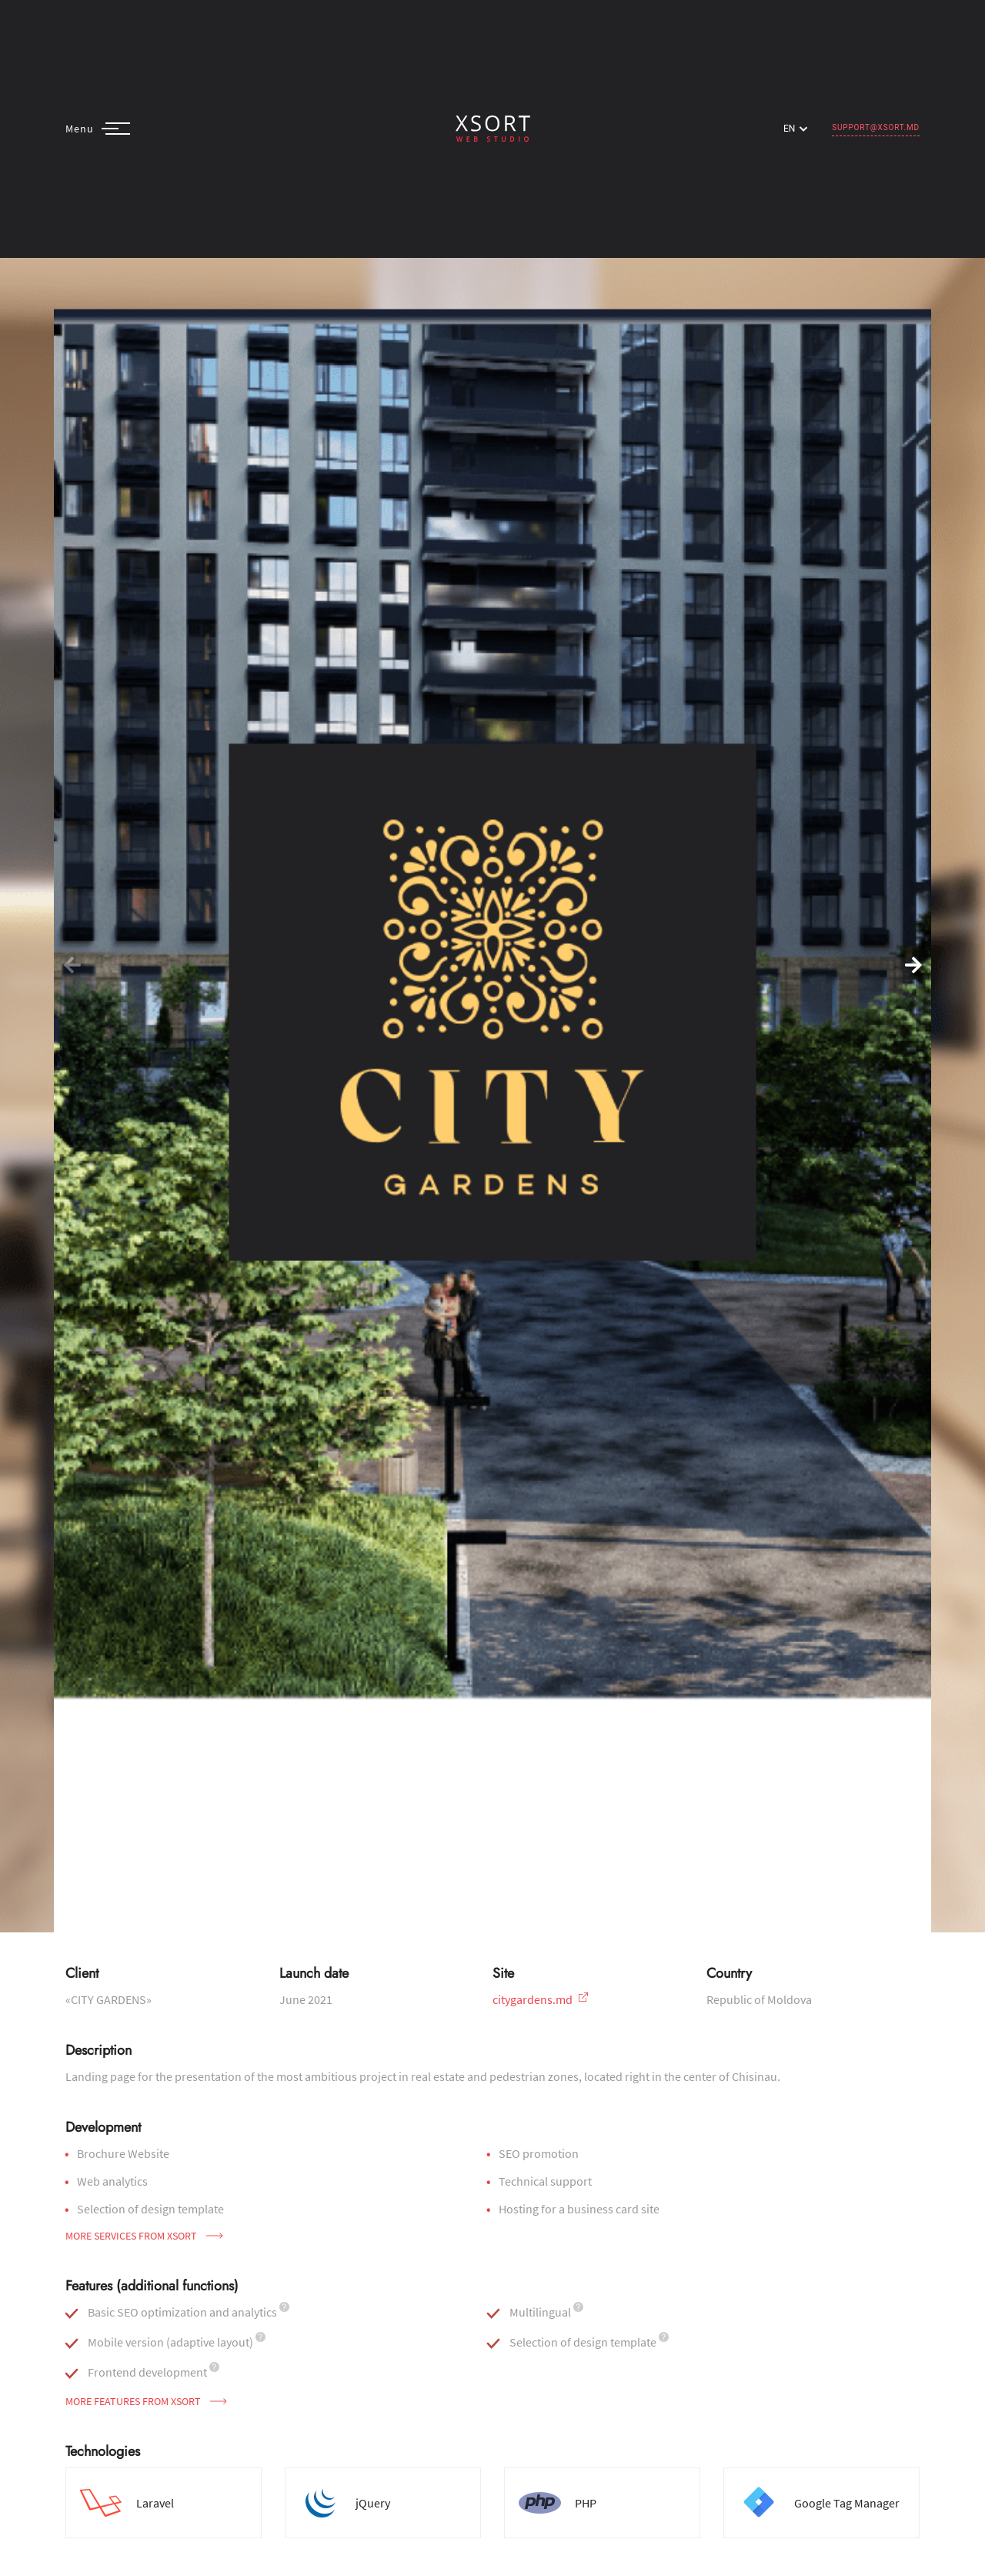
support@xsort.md (876, 127)
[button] (913, 966)
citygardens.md (540, 1999)
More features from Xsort (146, 2401)
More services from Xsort (144, 2236)
